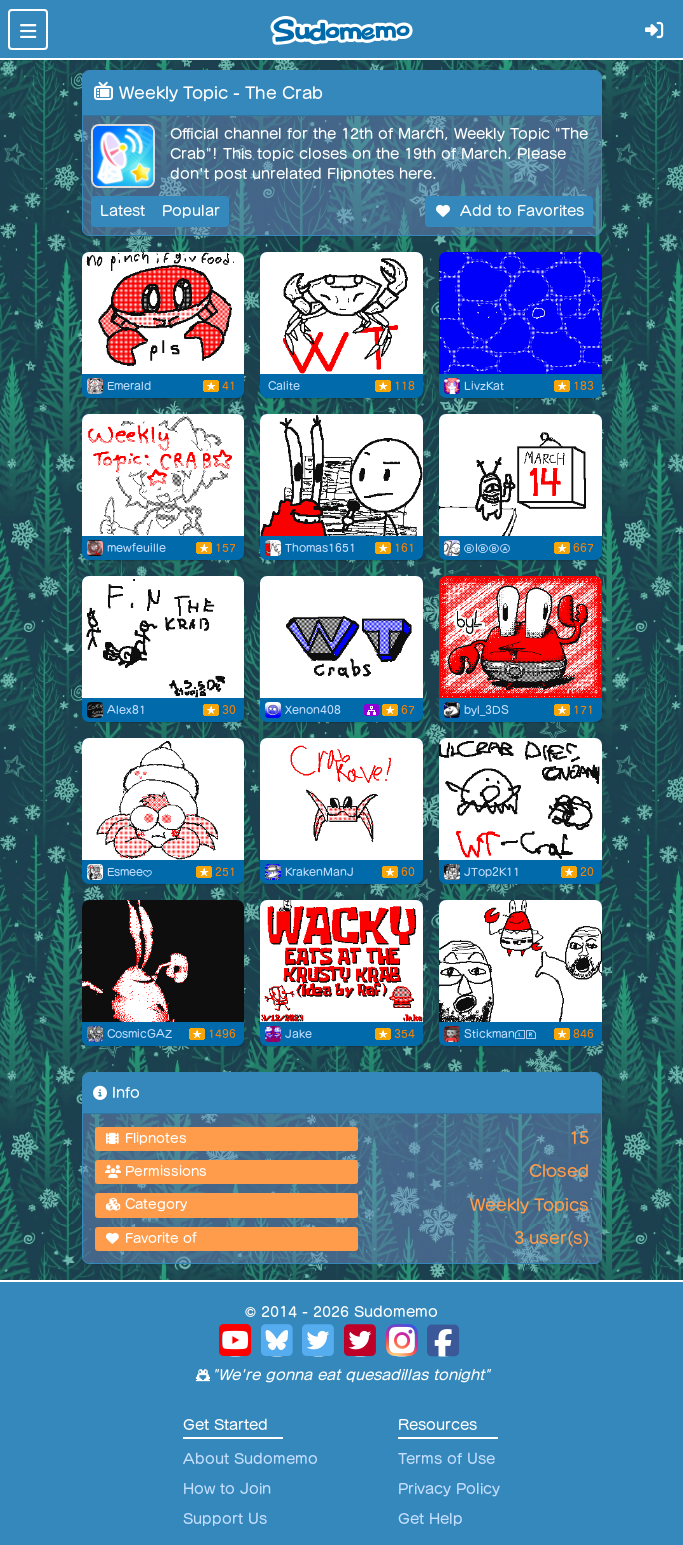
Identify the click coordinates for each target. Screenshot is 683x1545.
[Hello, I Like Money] (341, 475)
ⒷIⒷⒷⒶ (487, 548)
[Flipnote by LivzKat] (520, 313)
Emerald (129, 386)
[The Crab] (163, 475)
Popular (191, 211)
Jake (298, 1034)
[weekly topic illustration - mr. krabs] (520, 637)
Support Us (225, 1519)
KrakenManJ (319, 872)
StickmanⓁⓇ (500, 1034)
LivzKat (484, 386)
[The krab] (163, 637)
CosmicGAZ (139, 1034)
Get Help (430, 1519)
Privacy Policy (449, 1489)
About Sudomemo (250, 1459)
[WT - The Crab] (341, 637)
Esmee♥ (130, 872)
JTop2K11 (492, 872)
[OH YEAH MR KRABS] (520, 961)
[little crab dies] (520, 799)
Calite (284, 386)
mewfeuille (136, 548)
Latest (122, 211)
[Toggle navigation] (28, 29)
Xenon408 (313, 710)
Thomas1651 (320, 548)
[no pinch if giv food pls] (163, 313)
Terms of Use (446, 1459)
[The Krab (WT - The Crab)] (163, 961)
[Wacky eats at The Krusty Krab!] (341, 961)
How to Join (227, 1489)
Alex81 (126, 710)
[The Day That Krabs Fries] (520, 475)
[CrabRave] (341, 799)
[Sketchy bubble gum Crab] (163, 799)
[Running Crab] (341, 313)
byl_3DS (486, 710)
